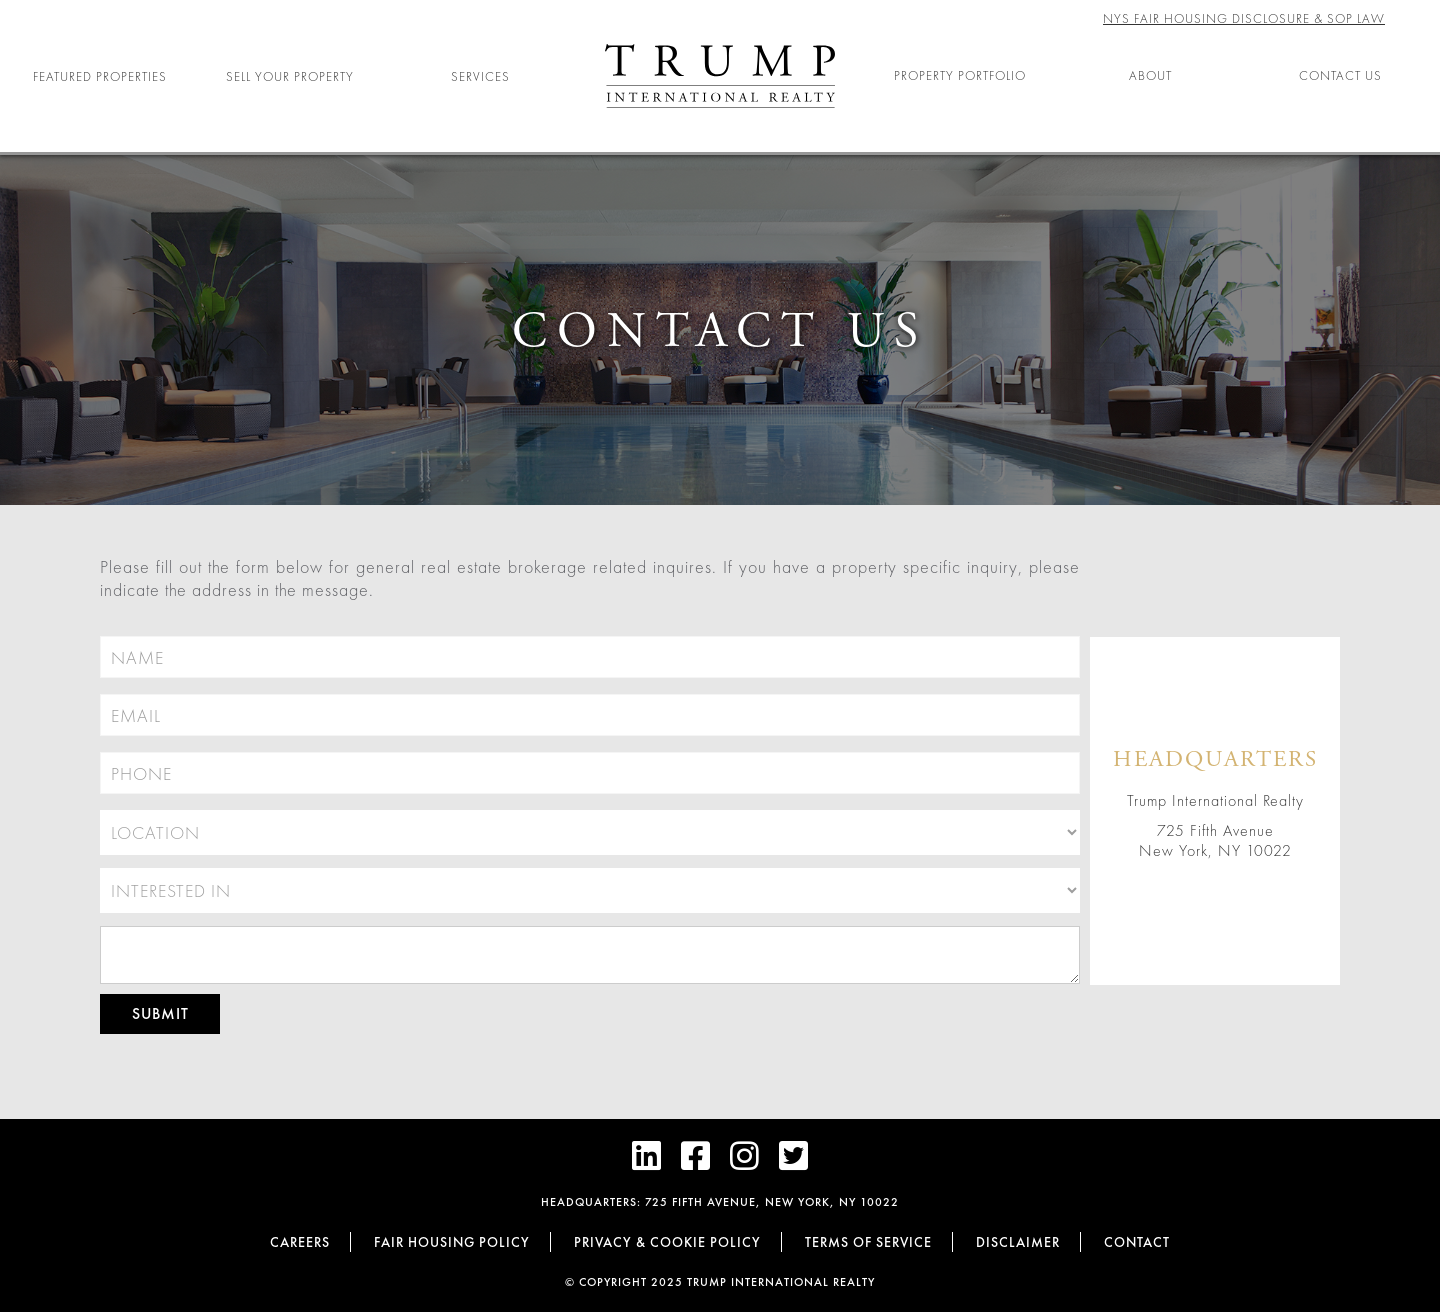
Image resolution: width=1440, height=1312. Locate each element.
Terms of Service (868, 1242)
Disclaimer (1018, 1242)
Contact (1137, 1242)
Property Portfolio (960, 75)
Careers (300, 1242)
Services (480, 76)
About (1150, 75)
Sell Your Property (290, 76)
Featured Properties (100, 76)
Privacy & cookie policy (667, 1242)
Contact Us (1340, 75)
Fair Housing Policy (452, 1242)
